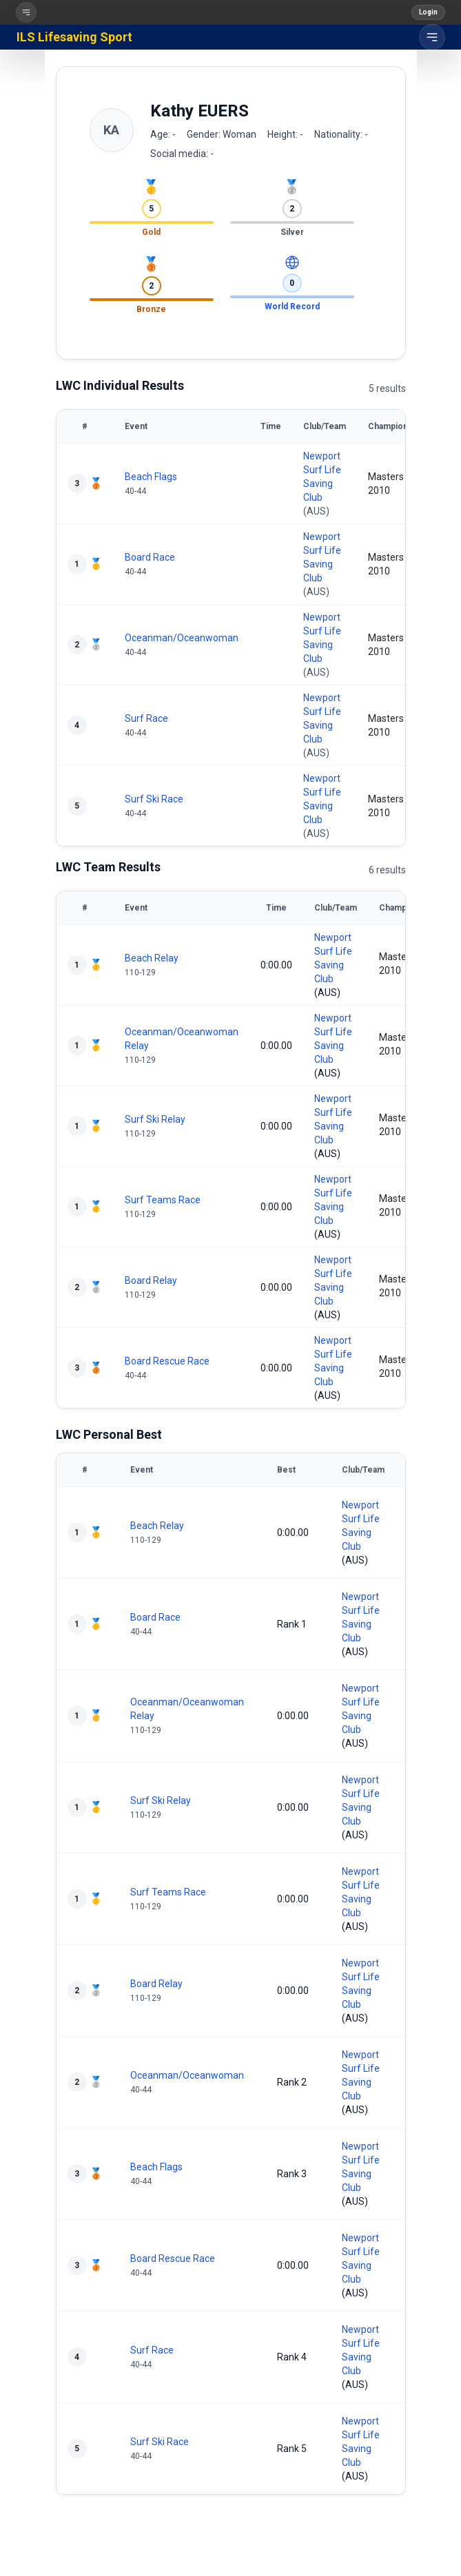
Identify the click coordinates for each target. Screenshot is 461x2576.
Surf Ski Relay (155, 1119)
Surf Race (146, 718)
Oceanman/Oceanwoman (181, 637)
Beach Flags (151, 476)
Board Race (150, 557)
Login (428, 12)
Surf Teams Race (163, 1199)
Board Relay (151, 1280)
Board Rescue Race (167, 1361)
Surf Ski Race (154, 798)
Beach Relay (151, 958)
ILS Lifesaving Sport (74, 37)
